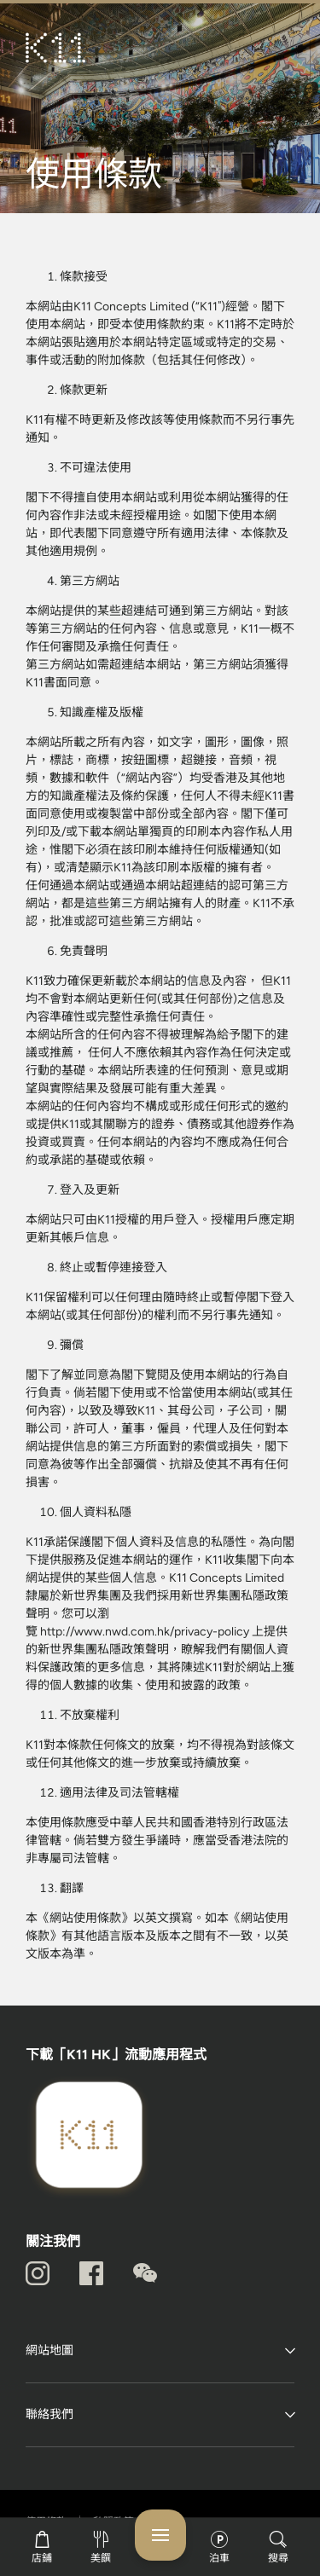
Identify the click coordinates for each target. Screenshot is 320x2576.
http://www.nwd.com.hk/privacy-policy (146, 1631)
